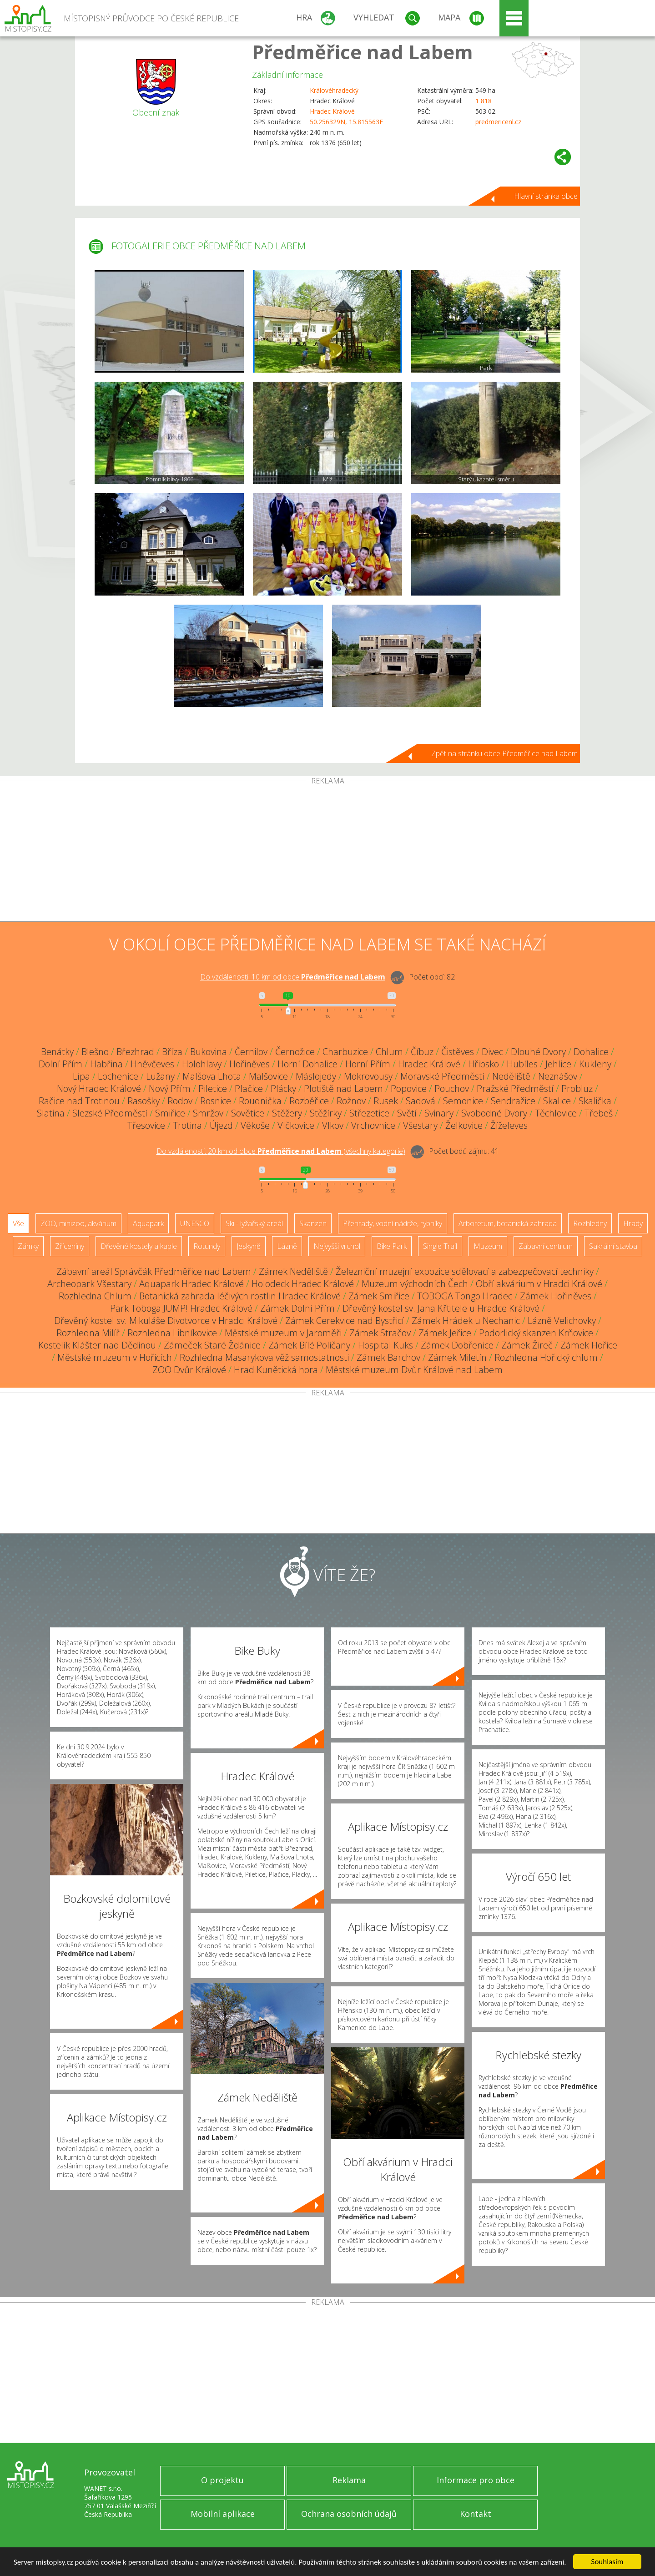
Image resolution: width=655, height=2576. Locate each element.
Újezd (221, 1125)
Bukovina (208, 1052)
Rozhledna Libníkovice (172, 1333)
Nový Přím (170, 1088)
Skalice (557, 1101)
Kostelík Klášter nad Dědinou (97, 1345)
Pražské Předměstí (515, 1088)
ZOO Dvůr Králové (189, 1370)
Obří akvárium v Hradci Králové (539, 1284)
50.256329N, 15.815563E (346, 121)
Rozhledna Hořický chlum (546, 1357)
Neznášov (557, 1076)
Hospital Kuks (385, 1345)
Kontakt (475, 2513)
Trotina (187, 1125)
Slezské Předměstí (109, 1113)
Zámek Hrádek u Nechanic (466, 1320)
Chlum (389, 1052)
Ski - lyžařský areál (254, 1223)
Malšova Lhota (211, 1076)
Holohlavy (202, 1064)
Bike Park (392, 1246)
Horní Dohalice (307, 1064)
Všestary (420, 1125)
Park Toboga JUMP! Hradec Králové (181, 1308)
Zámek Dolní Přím (297, 1308)
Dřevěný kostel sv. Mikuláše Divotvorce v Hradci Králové (165, 1320)
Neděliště (511, 1076)
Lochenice (118, 1076)
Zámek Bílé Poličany (309, 1345)
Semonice (463, 1101)
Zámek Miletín (457, 1357)
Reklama (349, 2480)
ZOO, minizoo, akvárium (78, 1223)
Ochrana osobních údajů (349, 2513)
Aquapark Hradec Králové (191, 1284)
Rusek (385, 1101)
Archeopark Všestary (89, 1284)
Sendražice (513, 1101)
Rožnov (351, 1101)
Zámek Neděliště (293, 1271)
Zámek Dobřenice (457, 1345)
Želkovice (464, 1125)
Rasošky (143, 1101)
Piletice (212, 1088)
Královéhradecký (334, 90)
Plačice (249, 1088)
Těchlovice (556, 1113)
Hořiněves (249, 1064)
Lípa (81, 1076)
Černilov (251, 1052)
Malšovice (268, 1076)
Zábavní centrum (546, 1246)
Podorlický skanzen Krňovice (536, 1333)
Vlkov (332, 1125)
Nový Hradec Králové (99, 1088)
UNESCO (194, 1223)
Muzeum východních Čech (415, 1284)
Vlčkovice (295, 1125)
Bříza (172, 1052)
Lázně (287, 1246)
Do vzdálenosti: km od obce (292, 977)
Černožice (295, 1052)
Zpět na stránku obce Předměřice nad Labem (504, 753)
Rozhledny (590, 1223)
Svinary (438, 1113)
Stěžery (287, 1113)
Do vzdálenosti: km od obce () (280, 1151)
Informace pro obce (475, 2480)
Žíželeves (509, 1125)
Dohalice (591, 1052)
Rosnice (215, 1101)
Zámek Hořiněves (555, 1296)
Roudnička (260, 1101)
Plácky (283, 1088)
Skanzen (313, 1223)
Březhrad (135, 1052)
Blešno (95, 1052)
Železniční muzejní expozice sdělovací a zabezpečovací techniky (465, 1271)
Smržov (208, 1113)
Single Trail (440, 1246)
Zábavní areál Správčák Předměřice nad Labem (153, 1271)
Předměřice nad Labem (362, 52)
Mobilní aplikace (223, 2513)
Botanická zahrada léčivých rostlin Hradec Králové (240, 1296)
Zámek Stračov (380, 1333)
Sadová (420, 1101)
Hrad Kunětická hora (276, 1370)
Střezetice (369, 1113)
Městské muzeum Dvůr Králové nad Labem (414, 1370)
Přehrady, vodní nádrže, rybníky (392, 1223)
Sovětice (247, 1113)
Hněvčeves (152, 1064)
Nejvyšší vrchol (336, 1246)
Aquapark (148, 1223)
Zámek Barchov (388, 1357)
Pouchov (451, 1088)
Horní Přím (367, 1064)
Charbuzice (345, 1052)
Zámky (28, 1246)
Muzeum (488, 1246)
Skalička (595, 1101)
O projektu (222, 2480)
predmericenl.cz (498, 121)
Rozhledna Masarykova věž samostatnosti (264, 1357)
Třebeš (598, 1113)
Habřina (106, 1064)
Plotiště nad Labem (343, 1088)
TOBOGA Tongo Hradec (464, 1296)
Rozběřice (309, 1101)
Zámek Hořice (588, 1345)
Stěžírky (326, 1113)
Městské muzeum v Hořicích (114, 1357)
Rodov (179, 1101)
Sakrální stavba (613, 1246)
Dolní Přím (60, 1064)
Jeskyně (249, 1246)
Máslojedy (316, 1076)
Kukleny (595, 1064)
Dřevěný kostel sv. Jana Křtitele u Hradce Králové (441, 1308)
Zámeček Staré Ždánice (212, 1345)
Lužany (160, 1076)
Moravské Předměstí (442, 1076)
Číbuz (422, 1052)
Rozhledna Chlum (95, 1296)
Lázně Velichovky (562, 1320)
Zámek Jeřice (444, 1333)
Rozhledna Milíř (88, 1333)
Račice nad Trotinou (79, 1101)
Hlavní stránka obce (546, 196)
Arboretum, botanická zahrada (507, 1223)
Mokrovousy (368, 1076)
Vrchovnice (373, 1125)
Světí (407, 1113)
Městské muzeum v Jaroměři (283, 1333)
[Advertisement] (327, 853)
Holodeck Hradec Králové (303, 1284)
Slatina (51, 1113)
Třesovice (146, 1125)
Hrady (633, 1223)
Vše (18, 1223)
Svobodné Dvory (494, 1113)
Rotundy (206, 1246)
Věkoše (255, 1125)
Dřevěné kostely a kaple (139, 1246)
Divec (492, 1052)
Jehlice (558, 1064)
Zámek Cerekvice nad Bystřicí (344, 1320)
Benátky (57, 1052)
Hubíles (522, 1064)
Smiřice (170, 1113)
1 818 (483, 100)
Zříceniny (69, 1246)
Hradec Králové (332, 111)
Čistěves (457, 1052)
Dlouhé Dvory (538, 1052)
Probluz (577, 1088)
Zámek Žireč (527, 1345)
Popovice (409, 1088)
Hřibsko (483, 1064)
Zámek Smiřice (378, 1296)
